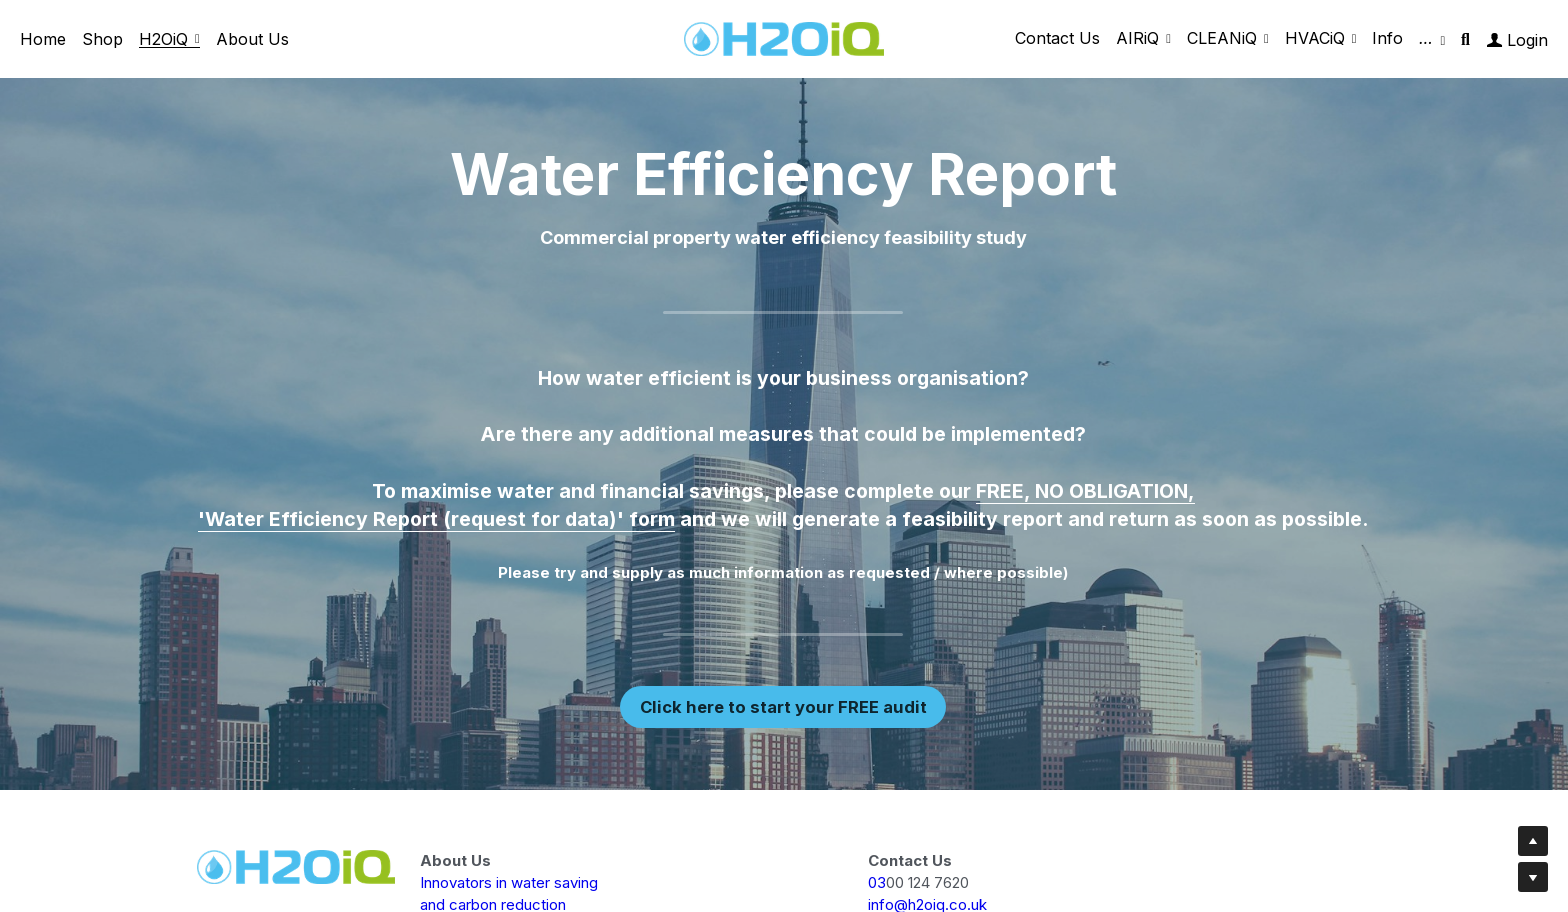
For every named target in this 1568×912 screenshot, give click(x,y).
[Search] (1465, 39)
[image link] (784, 37)
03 (877, 882)
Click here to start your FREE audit (783, 707)
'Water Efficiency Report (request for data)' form (436, 520)
